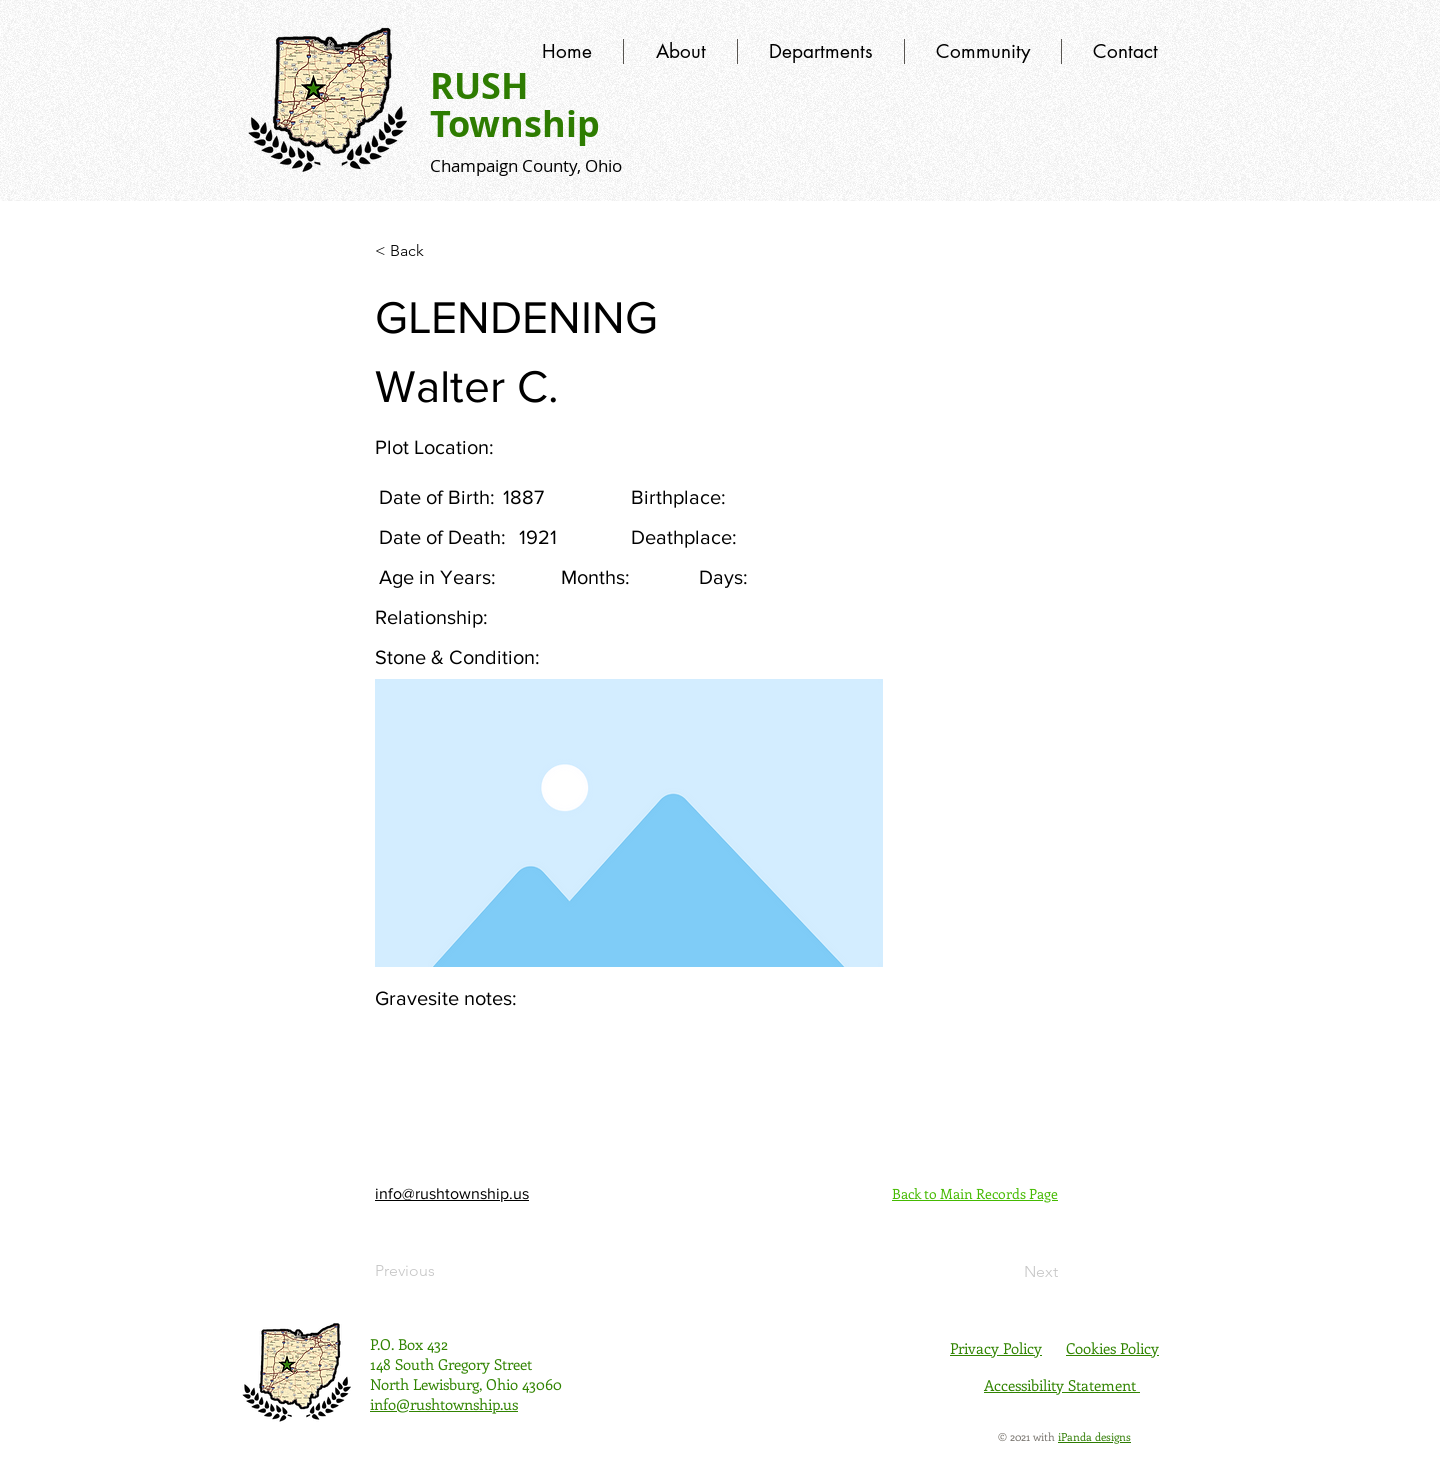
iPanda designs (1094, 1436)
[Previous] (441, 1271)
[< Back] (441, 251)
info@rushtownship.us (452, 1193)
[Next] (1008, 1272)
